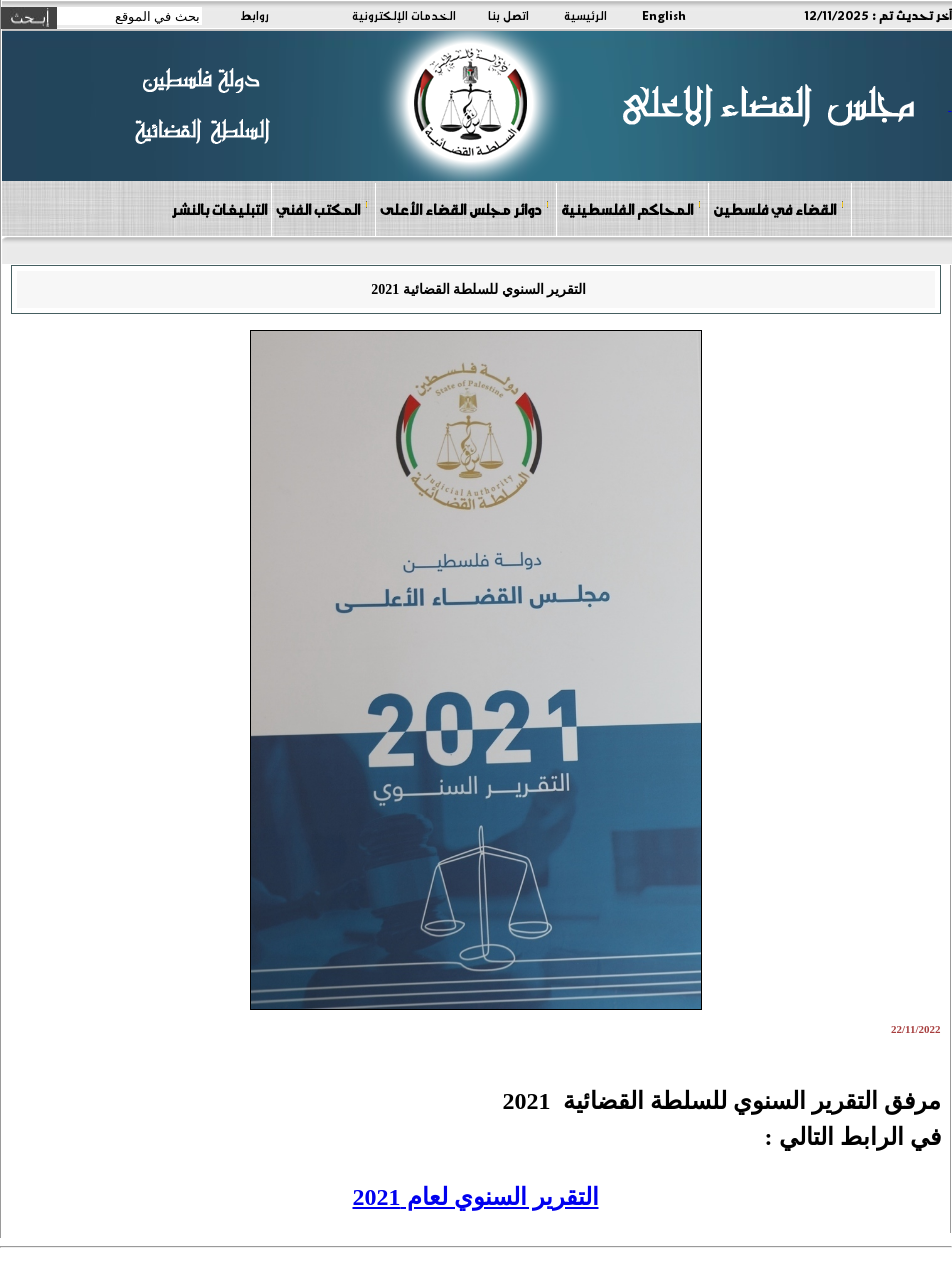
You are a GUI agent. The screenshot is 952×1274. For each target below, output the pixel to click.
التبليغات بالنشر (219, 209)
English (664, 15)
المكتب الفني (322, 208)
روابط (254, 15)
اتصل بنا (508, 15)
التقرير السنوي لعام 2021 (476, 1197)
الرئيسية (585, 15)
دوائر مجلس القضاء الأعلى (465, 208)
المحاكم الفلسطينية (631, 208)
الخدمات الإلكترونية (404, 15)
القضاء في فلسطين (779, 208)
